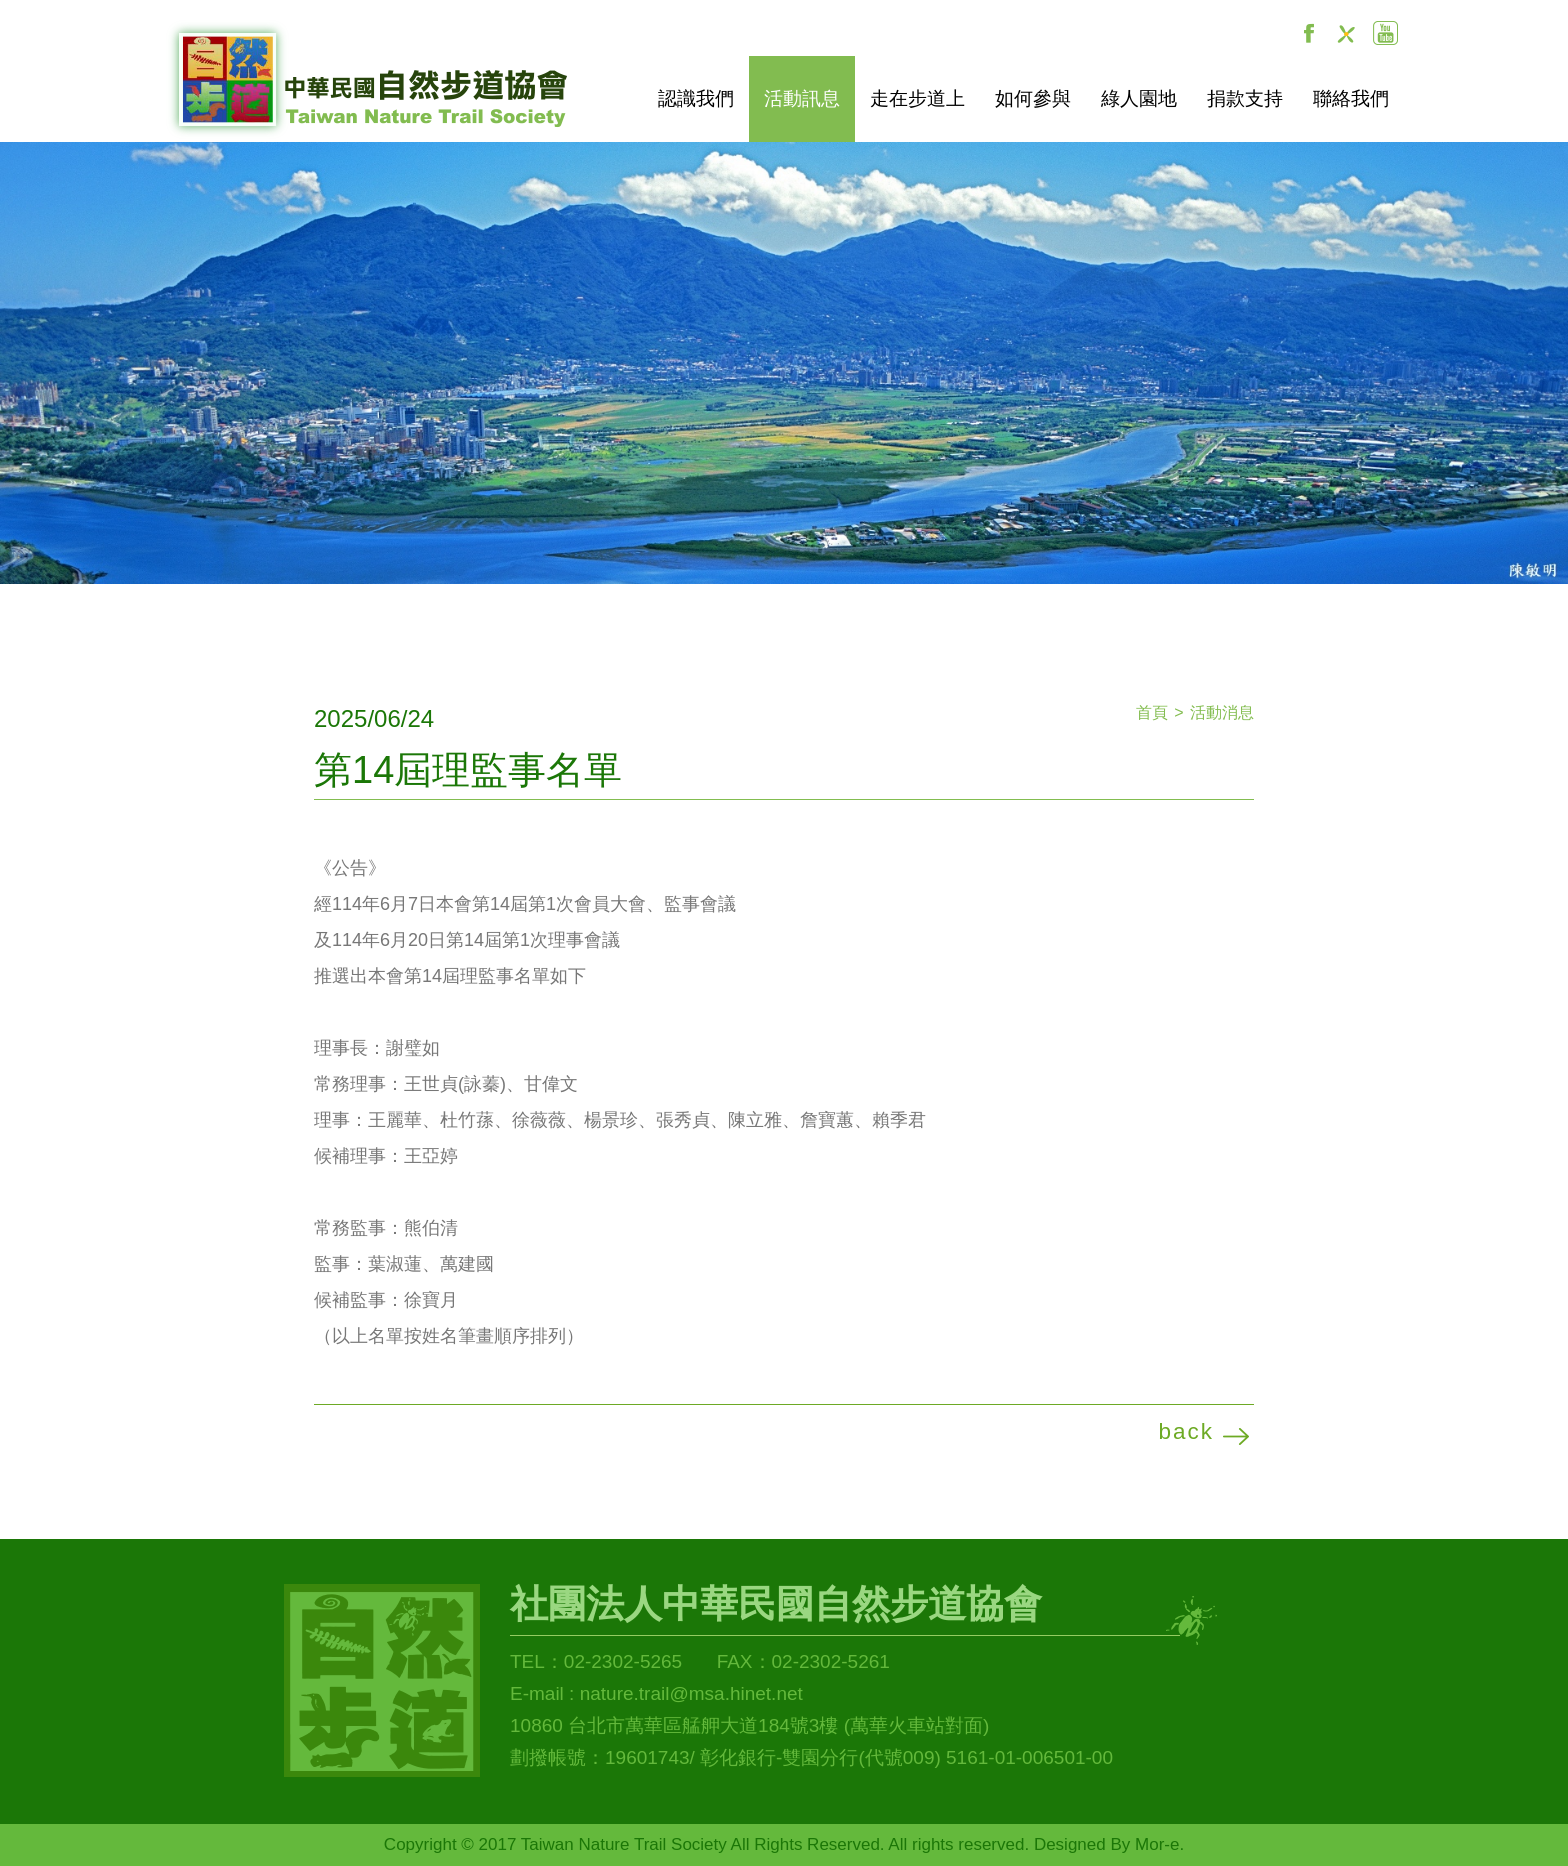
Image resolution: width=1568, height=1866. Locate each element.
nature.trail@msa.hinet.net (691, 1693)
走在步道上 (917, 98)
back (1186, 1431)
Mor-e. (1159, 1844)
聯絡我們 (1351, 98)
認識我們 (696, 98)
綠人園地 (1139, 98)
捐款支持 (1245, 98)
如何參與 (1033, 98)
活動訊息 (802, 98)
